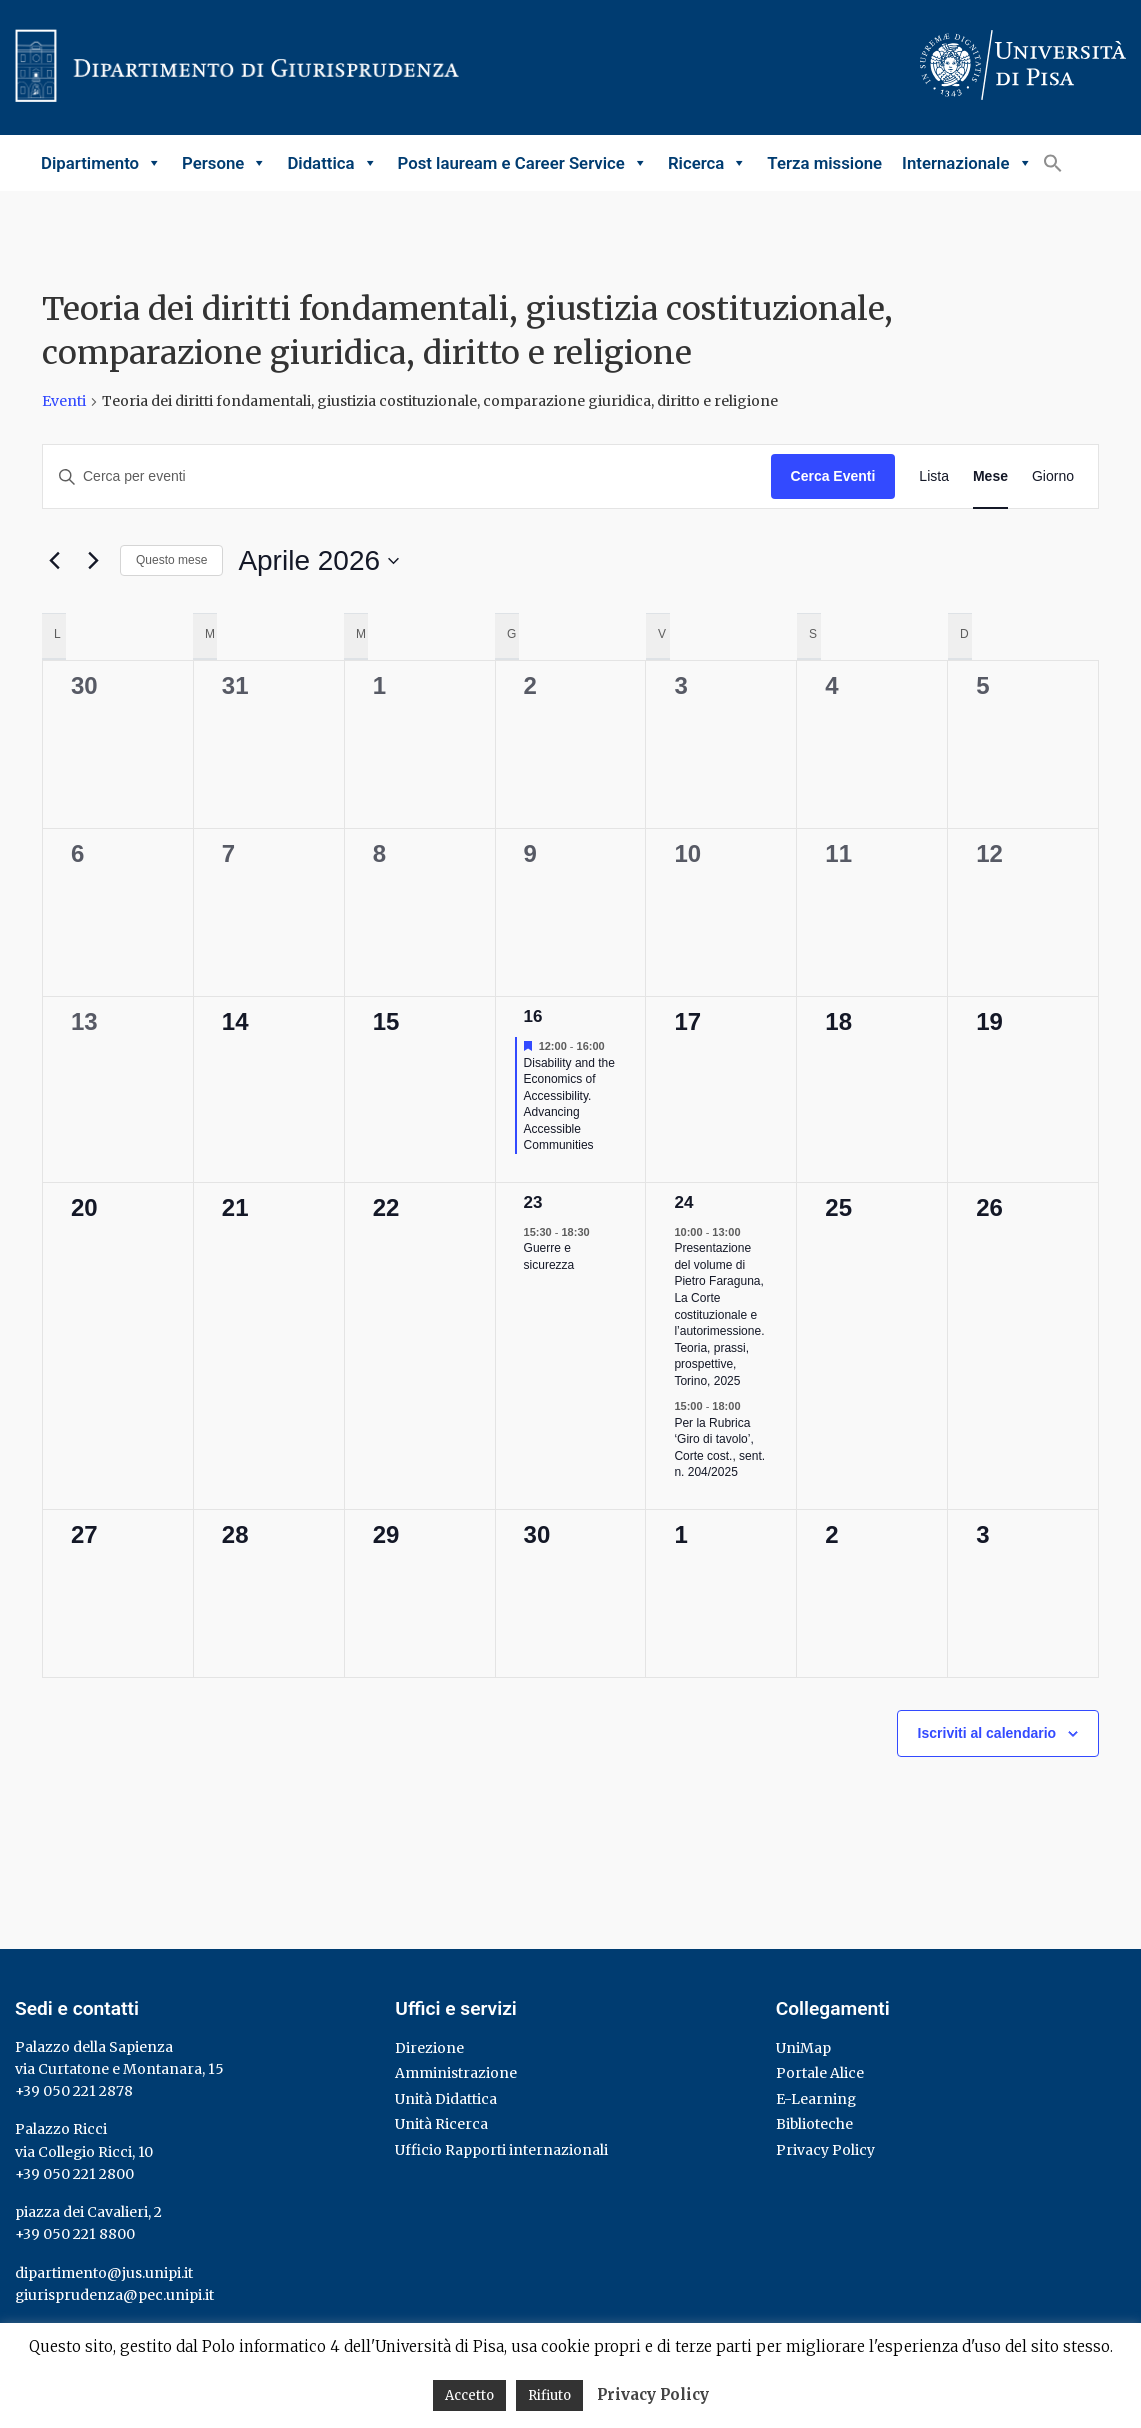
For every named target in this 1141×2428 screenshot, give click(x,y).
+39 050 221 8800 (75, 2234)
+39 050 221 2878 (74, 2091)
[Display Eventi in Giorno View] (1053, 476)
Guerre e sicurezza (549, 1256)
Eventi (64, 401)
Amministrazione (456, 2073)
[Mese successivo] (93, 561)
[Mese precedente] (54, 561)
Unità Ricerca (441, 2124)
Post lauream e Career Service (523, 163)
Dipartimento (101, 163)
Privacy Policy (825, 2150)
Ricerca (707, 163)
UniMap (803, 2048)
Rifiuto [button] (549, 2395)
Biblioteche (814, 2124)
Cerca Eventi (833, 476)
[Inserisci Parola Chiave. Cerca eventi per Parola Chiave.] (407, 476)
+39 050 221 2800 (74, 2174)
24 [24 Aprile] (683, 1202)
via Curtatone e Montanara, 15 (119, 2069)
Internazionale (967, 163)
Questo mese (171, 560)
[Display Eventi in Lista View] (934, 476)
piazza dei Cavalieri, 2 (88, 2212)
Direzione (429, 2048)
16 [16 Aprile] (533, 1016)
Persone (224, 163)
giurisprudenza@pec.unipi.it (114, 2295)
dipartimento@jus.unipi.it (104, 2273)
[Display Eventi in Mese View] (990, 476)
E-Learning (816, 2099)
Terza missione (824, 163)
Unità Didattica (446, 2099)
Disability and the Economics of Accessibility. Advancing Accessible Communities (569, 1104)
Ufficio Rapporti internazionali (501, 2150)
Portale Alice (820, 2073)
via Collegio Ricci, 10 (84, 2152)
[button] (1053, 162)
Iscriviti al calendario (987, 1733)
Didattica (332, 163)
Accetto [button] (469, 2395)
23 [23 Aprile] (533, 1202)
